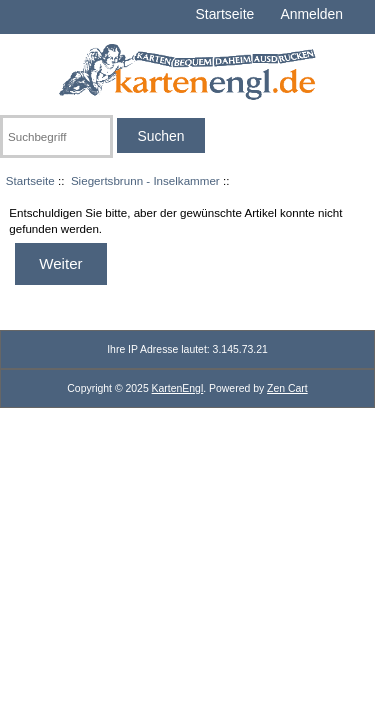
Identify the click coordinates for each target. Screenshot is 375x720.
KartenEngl (178, 388)
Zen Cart (287, 388)
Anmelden (311, 14)
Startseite (225, 14)
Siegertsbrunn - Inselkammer (145, 180)
